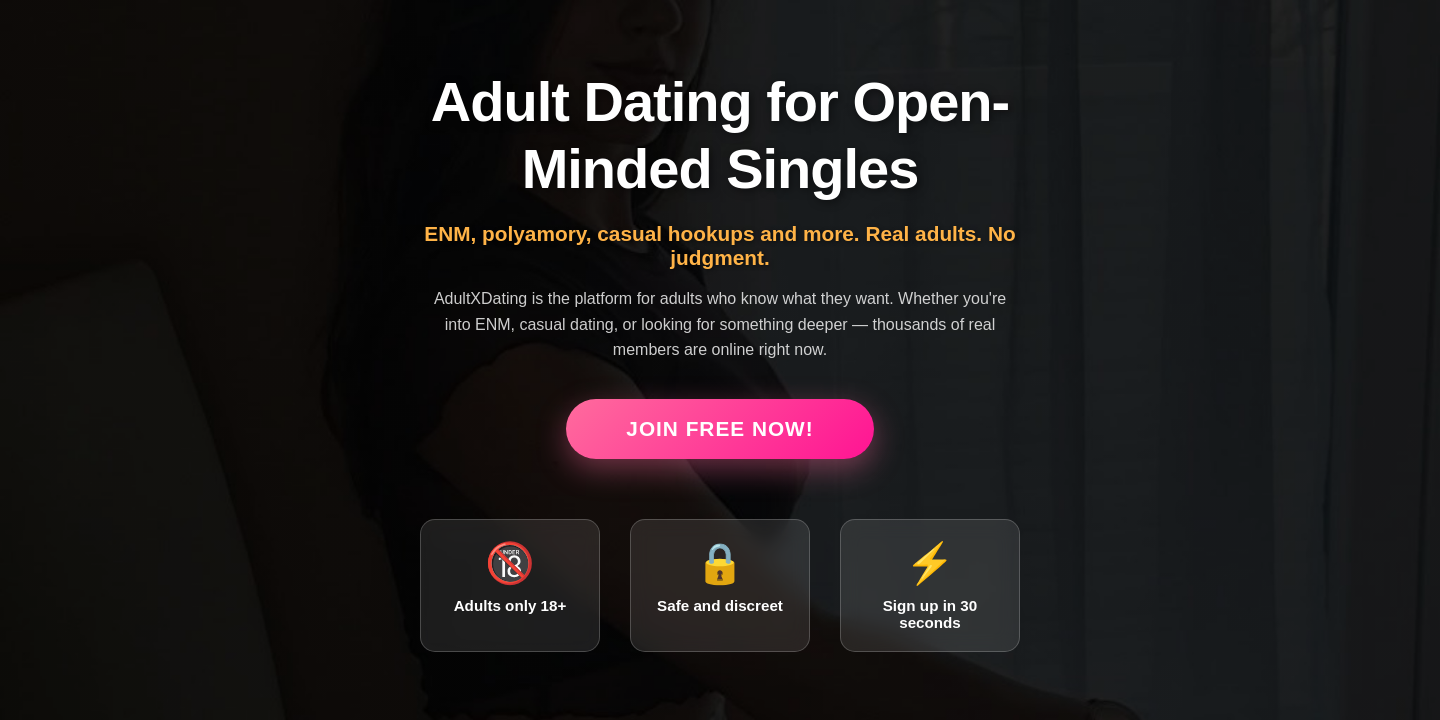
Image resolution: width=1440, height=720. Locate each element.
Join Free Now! (719, 428)
